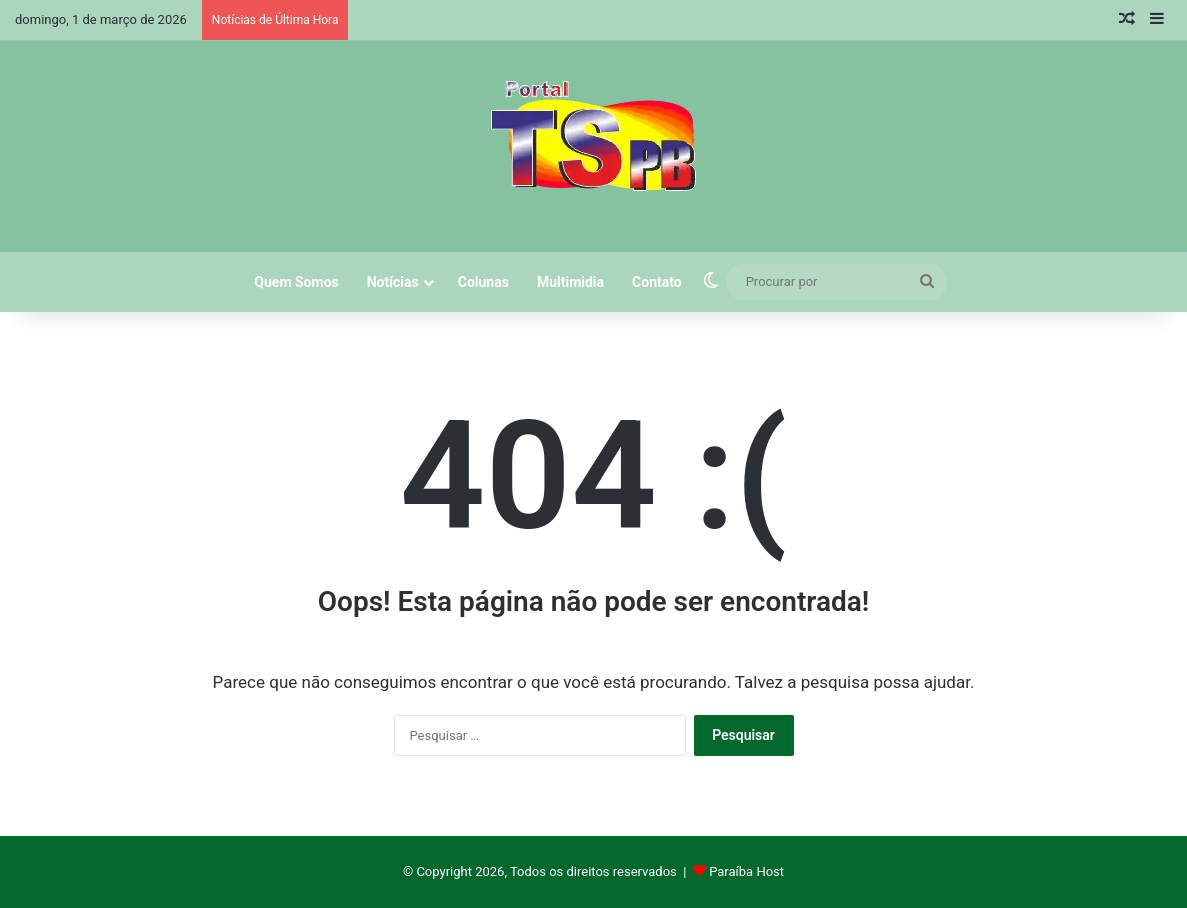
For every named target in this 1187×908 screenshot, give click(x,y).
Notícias (393, 282)
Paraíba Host (746, 871)
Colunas (483, 282)
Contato (657, 282)
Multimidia (570, 282)
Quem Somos (296, 282)
